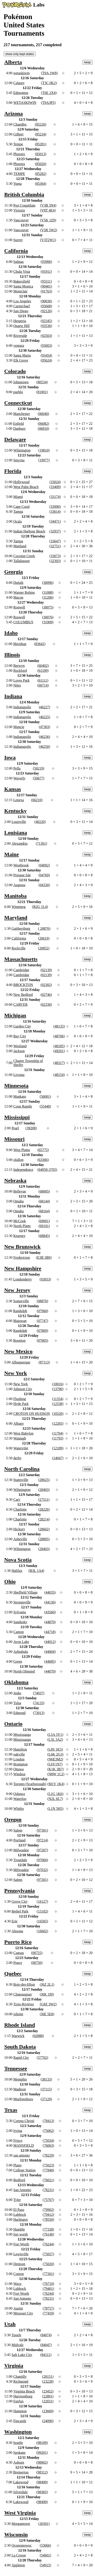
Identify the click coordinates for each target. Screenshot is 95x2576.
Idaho (11, 633)
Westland (19, 1046)
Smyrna (18, 460)
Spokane (19, 2452)
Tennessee (15, 2068)
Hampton (20, 2411)
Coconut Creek (24, 556)
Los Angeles (22, 301)
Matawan (20, 1321)
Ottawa (18, 1769)
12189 (57, 1448)
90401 (46, 286)
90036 (46, 301)
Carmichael (21, 306)
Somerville (21, 1301)
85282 (40, 174)
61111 (43, 680)
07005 (42, 1340)
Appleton (18, 2565)
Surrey (18, 240)
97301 (42, 1830)
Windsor (19, 1774)
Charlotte (20, 1509)
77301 (48, 2274)
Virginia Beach (24, 2391)
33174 (55, 497)
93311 (46, 281)
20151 (47, 2376)
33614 (55, 511)
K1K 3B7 (56, 1769)
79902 (48, 2210)
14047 (57, 1458)
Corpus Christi (23, 2121)
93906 (46, 262)
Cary (16, 1499)
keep (87, 62)
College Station (24, 2170)
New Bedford (23, 995)
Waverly (19, 778)
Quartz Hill (21, 326)
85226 (40, 124)
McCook (19, 1221)
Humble (19, 2229)
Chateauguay (22, 1994)
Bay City (19, 1036)
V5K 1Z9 (48, 220)
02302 (46, 985)
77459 (48, 2313)
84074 (45, 2335)
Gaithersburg (20, 928)
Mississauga (22, 1734)
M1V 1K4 (56, 1784)
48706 (59, 1036)
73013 (38, 1713)
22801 (47, 2396)
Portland (19, 1840)
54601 (45, 2555)
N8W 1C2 (56, 1774)
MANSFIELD (23, 2145)
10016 (57, 1384)
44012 (49, 1642)
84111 (45, 2355)
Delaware (15, 439)
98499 (42, 2482)
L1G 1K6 (55, 1794)
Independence (23, 1169)
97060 (42, 1860)
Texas (10, 2110)
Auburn (18, 2462)
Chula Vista (21, 271)
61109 (43, 670)
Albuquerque (20, 1362)
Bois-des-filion (24, 1984)
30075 (47, 607)
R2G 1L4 (40, 907)
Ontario (13, 1724)
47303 (44, 727)
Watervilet (20, 1448)
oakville (19, 1754)
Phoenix (19, 154)
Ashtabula (20, 1651)
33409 (55, 487)
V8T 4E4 (47, 210)
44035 (49, 1592)
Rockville (18, 948)
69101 (44, 1226)
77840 (48, 2170)
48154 (59, 1075)
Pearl (15, 1128)
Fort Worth (21, 2244)
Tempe (18, 144)
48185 (59, 1046)
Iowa (10, 757)
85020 (40, 164)
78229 (48, 2155)
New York (15, 1373)
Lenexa (18, 800)
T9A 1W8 (49, 73)
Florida (12, 471)
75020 (48, 2264)
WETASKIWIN (24, 103)
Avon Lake (21, 1642)
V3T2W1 (48, 240)
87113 (44, 1362)
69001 (44, 1221)
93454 (46, 355)
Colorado (15, 371)
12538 (57, 1404)
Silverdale (20, 2492)
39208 (31, 1128)
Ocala (17, 521)
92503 (46, 336)
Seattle (18, 2443)
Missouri (14, 1139)
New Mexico (18, 1351)
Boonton (19, 1340)
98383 (42, 2492)
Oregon (13, 1819)
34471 (55, 521)
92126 (46, 311)
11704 (57, 1433)
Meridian (19, 644)
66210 (36, 800)
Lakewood (20, 2482)
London (18, 1759)
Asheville (20, 1539)
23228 (47, 2381)
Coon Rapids (22, 1106)
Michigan (15, 1015)
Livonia (18, 1075)
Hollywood (21, 482)
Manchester (21, 414)
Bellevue (19, 1191)
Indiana (13, 696)
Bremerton (20, 2472)
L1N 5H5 (55, 1808)
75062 (48, 2131)
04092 (44, 865)
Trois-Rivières (23, 2004)
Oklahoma (16, 1682)
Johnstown (20, 382)
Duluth (18, 583)
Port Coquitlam (24, 205)
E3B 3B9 (43, 1257)
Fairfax (18, 2401)
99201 (42, 2452)
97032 (42, 1870)
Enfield (18, 423)
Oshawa (19, 1794)
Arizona (13, 113)
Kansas (12, 789)
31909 (47, 622)
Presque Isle (22, 875)
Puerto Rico (18, 1942)
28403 (43, 1490)
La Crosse (18, 2555)
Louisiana (15, 832)
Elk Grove (20, 360)
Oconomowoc (21, 2545)
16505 (42, 1921)
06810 (43, 428)
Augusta (19, 885)
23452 (47, 2391)
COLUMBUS (23, 622)
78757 (48, 2308)
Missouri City (23, 2313)
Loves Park (21, 680)
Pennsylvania (19, 1890)
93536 (46, 326)
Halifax (16, 1571)
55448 (45, 1106)
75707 (48, 2200)
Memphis (20, 2079)
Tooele (16, 2335)
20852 (43, 948)
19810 (43, 450)
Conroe (18, 2274)
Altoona (17, 1931)
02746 (46, 995)
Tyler (17, 2200)
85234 (40, 134)
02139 (46, 970)
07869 (42, 1331)
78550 (48, 2219)
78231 (48, 2190)
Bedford (19, 2180)
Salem (17, 1830)
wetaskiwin (21, 73)
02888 (38, 2036)
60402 (43, 665)
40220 (40, 822)
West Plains (21, 1150)
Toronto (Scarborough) (29, 1784)
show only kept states (19, 54)
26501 (43, 2524)
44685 (49, 1661)
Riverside (20, 336)
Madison (19, 2089)
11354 (57, 1399)
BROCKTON (23, 985)
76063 (48, 2145)
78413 (48, 2121)
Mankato (19, 1096)
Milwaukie (21, 1850)
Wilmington (21, 450)
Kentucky (15, 811)
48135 (59, 1026)
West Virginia (20, 2513)
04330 (44, 885)
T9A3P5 (48, 103)
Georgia (13, 572)
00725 (36, 1953)
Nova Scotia (18, 1560)
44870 (49, 1622)
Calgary (19, 83)
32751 (55, 546)
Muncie (18, 727)
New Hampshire (22, 1268)
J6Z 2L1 (47, 1984)
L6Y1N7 (55, 1764)
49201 (59, 1051)
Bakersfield (21, 281)
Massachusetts (20, 959)
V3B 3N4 (48, 205)
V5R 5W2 (48, 230)
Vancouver (20, 220)
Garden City (22, 1026)
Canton (18, 1632)
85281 (40, 144)
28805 (43, 1539)
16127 (42, 1901)
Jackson (19, 1051)
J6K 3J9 (47, 1994)
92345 (46, 321)
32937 (55, 531)
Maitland (19, 546)
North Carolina (22, 1469)
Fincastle (19, 2421)
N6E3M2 (55, 1759)
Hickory (19, 1529)
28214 (43, 1519)
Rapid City (21, 2057)
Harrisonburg (22, 2396)
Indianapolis (22, 707)
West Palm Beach (25, 487)
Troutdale (20, 1860)
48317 (59, 1063)
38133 (46, 2079)
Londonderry (22, 1279)
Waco (17, 2284)
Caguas (18, 1953)
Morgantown (20, 2524)
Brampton (20, 1764)
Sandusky (20, 1622)
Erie (14, 1921)
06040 (43, 414)
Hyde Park (20, 1404)
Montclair (20, 291)
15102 (42, 1911)
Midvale (17, 2345)
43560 (49, 1612)
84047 (45, 2345)
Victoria (19, 210)
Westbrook (21, 865)
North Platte (22, 1226)
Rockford (20, 670)
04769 (44, 875)
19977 (43, 460)
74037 (38, 1693)
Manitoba (15, 896)
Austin (18, 2308)
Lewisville (20, 2254)
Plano (17, 2165)
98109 (42, 2443)
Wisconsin (16, 2534)
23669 (47, 2411)
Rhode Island (19, 2025)
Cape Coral (21, 506)
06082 (43, 423)
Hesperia (19, 321)
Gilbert (18, 134)
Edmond (19, 1713)
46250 (44, 746)
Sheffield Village (25, 1592)
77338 (48, 2229)
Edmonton (20, 93)
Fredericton (21, 1257)
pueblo (18, 392)
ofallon (18, 1160)
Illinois (12, 655)
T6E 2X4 (48, 93)
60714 (43, 685)
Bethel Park (19, 1911)
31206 (47, 597)
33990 (55, 506)
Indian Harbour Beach (29, 531)
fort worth (20, 2234)
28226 (43, 1509)
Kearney (19, 1236)
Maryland (15, 917)
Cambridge (21, 970)
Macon (18, 597)
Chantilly (20, 2376)
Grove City (19, 1901)
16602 (42, 1931)
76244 (48, 2244)
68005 (44, 1191)
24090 (47, 2421)
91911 (46, 271)
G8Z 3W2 (48, 2004)
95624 (46, 360)
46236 (44, 737)
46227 (44, 707)
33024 (55, 482)
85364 (40, 183)
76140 (48, 2234)
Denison (19, 2264)
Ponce (17, 1963)
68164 (44, 1211)
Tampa (18, 511)
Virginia (13, 2366)
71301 (41, 843)
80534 (42, 382)
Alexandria (19, 843)
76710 (48, 2284)
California (16, 251)
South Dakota (20, 2047)
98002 (42, 2462)
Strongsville (21, 1602)
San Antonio (22, 2190)
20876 (44, 928)
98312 (42, 2472)
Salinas (18, 262)
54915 (45, 2565)
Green (17, 1661)
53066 (45, 2545)
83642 (39, 644)
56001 (45, 1096)
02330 (46, 1004)
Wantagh (19, 1438)
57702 (42, 2057)
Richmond (20, 2381)
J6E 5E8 (47, 2014)
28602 (43, 1529)
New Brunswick (22, 1247)
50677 (38, 778)
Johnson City (22, 1389)
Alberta (13, 62)
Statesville (20, 1480)
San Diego (20, 311)
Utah (10, 2324)
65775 (43, 1150)
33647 (55, 541)
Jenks (17, 1693)
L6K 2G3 (55, 1754)
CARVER (20, 1004)
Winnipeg (18, 907)
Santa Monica (23, 286)
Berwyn (19, 665)
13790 (57, 1389)
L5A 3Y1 (55, 1734)
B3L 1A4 (36, 1571)
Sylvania (19, 1612)
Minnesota (16, 1085)
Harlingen (20, 2219)
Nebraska (15, 1180)
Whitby (18, 1808)
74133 (38, 1703)
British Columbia (24, 194)
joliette (18, 2014)
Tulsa (17, 1703)
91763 (46, 291)
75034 (48, 2140)
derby (17, 1458)
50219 (38, 768)
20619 (43, 938)
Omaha (18, 1201)
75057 (48, 2254)
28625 (43, 1480)
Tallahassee (21, 561)
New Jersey (17, 1290)
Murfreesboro (23, 2099)
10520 (57, 1414)
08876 (42, 1301)
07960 (42, 1311)
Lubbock (19, 2214)
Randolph (20, 1311)
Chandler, (20, 124)
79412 (48, 2214)
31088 (47, 592)
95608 (46, 306)
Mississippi (17, 1117)
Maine (11, 854)
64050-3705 (47, 1169)
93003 (46, 345)
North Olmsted (24, 1671)
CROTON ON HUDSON (31, 1414)
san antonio (21, 2155)
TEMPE (19, 174)
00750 (36, 1963)
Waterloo (19, 1799)
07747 (42, 1321)
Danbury (19, 428)
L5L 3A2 (55, 1739)
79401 (48, 2288)
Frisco (17, 2140)
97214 (42, 1840)
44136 (49, 1602)
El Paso (18, 2210)
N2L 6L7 (55, 1799)
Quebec (13, 1973)
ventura (18, 345)
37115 (46, 2089)
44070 (49, 1671)
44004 (49, 1651)
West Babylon (23, 1433)
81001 (42, 392)
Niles (17, 685)
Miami (18, 497)
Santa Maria (22, 355)
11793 (57, 1438)
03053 (45, 1279)
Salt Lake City (21, 2355)
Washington (18, 2432)
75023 (48, 2165)
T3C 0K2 (49, 83)
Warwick (17, 2036)
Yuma (17, 183)
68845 (44, 1236)
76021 (48, 2180)
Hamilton (20, 1749)
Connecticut (18, 403)
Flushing (19, 1399)
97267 (42, 1850)
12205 (57, 1423)
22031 (47, 2401)
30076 (47, 617)
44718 (49, 1632)
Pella (16, 768)
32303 (55, 561)
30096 (47, 583)
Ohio (10, 1581)
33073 (55, 556)
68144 (44, 1201)
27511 (43, 1499)
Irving (17, 2131)
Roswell (19, 607)
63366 (43, 1160)
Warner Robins (24, 592)
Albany (18, 1423)
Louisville (18, 822)
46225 (44, 717)
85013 (40, 154)
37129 (46, 2099)
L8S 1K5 (55, 1749)
